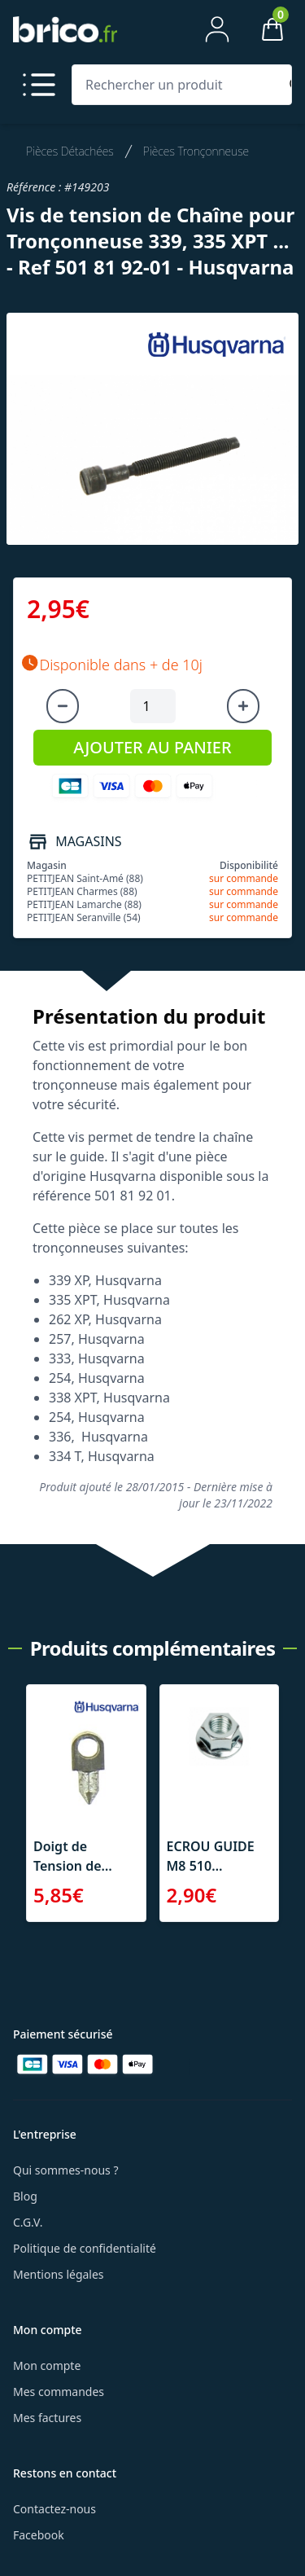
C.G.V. (27, 2222)
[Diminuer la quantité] (62, 706)
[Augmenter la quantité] (243, 706)
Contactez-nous (54, 2509)
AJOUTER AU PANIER (152, 747)
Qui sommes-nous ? (66, 2170)
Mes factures (47, 2417)
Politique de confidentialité (84, 2248)
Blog (25, 2196)
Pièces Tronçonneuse (196, 151)
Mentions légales (58, 2274)
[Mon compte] (217, 29)
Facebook (38, 2535)
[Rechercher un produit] (178, 84)
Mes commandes (58, 2391)
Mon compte (47, 2365)
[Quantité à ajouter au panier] (153, 706)
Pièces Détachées (70, 151)
